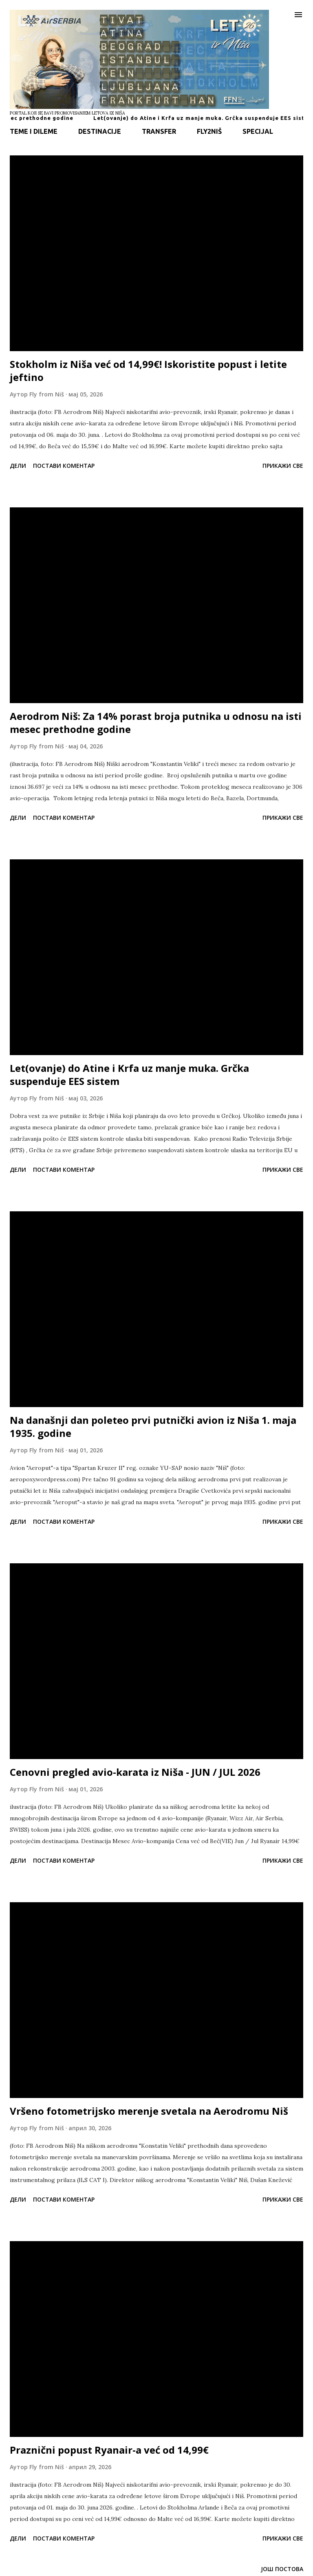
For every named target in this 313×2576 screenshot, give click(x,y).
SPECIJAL (257, 131)
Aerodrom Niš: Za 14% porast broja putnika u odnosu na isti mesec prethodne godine (156, 722)
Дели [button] (18, 465)
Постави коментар (64, 465)
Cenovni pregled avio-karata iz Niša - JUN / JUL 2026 (135, 1772)
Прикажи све (282, 465)
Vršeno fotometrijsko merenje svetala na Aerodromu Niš (149, 2111)
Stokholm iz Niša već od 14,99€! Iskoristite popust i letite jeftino (148, 370)
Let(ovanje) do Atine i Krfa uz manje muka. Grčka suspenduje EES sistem (129, 1074)
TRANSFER (159, 131)
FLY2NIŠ (209, 131)
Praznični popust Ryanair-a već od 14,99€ (109, 2449)
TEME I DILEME (33, 131)
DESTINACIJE (99, 131)
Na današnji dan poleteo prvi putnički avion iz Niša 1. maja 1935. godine (153, 1426)
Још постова (282, 2569)
